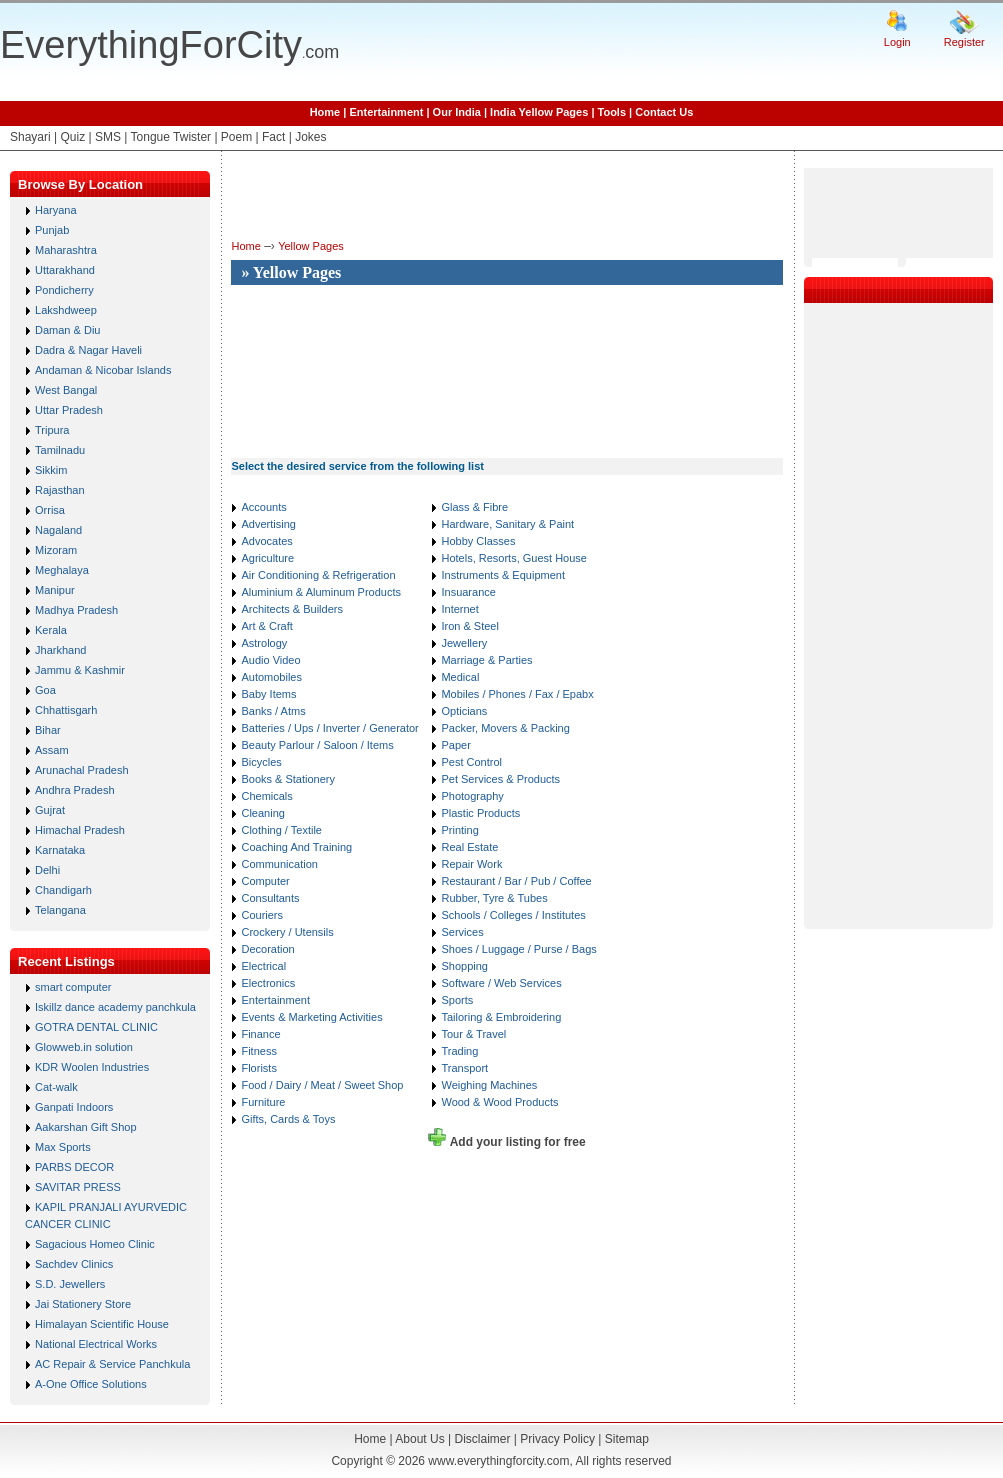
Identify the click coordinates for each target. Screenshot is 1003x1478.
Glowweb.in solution (84, 1047)
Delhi (47, 870)
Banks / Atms (273, 711)
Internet (459, 609)
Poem (236, 137)
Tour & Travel (473, 1034)
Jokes (310, 137)
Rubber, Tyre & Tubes (494, 898)
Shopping (464, 966)
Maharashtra (66, 250)
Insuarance (468, 592)
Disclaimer (482, 1439)
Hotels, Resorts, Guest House (514, 558)
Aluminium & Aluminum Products (321, 592)
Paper (455, 745)
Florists (258, 1068)
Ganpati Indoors (74, 1107)
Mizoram (56, 550)
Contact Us (664, 112)
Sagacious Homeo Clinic (95, 1244)
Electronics (268, 983)
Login (897, 42)
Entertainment (386, 112)
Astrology (264, 643)
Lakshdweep (66, 310)
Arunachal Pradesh (82, 770)
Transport (464, 1068)
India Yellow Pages (539, 112)
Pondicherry (64, 290)
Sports (457, 1000)
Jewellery (464, 643)
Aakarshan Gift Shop (86, 1127)
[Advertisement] (302, 362)
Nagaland (58, 530)
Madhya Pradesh (76, 610)
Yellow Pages (311, 246)
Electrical (263, 966)
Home (325, 112)
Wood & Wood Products (499, 1102)
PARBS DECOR (74, 1167)
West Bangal (66, 390)
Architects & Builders (291, 609)
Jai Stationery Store (83, 1304)
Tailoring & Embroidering (501, 1017)
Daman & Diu (67, 330)
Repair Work (471, 864)
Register (964, 42)
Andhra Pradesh (75, 790)
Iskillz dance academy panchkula (115, 1007)
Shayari (30, 137)
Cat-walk (56, 1087)
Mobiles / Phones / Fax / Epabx (517, 694)
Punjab (52, 230)
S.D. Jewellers (70, 1284)
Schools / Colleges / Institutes (513, 915)
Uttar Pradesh (69, 410)
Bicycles (261, 762)
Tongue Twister (171, 137)
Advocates (266, 541)
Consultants (270, 898)
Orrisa (50, 510)
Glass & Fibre (474, 507)
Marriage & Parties (486, 660)
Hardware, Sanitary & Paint (507, 524)
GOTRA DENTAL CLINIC (96, 1027)
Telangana (60, 910)
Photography (472, 796)
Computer (265, 881)
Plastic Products (480, 813)
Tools (612, 112)
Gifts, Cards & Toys (288, 1119)
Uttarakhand (65, 270)
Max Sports (63, 1147)
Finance (260, 1034)
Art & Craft (266, 626)
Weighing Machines (489, 1085)
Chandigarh (63, 890)
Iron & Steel (469, 626)
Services (462, 932)
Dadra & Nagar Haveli (88, 350)
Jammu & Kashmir (80, 670)
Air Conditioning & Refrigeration (318, 575)
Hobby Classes (478, 541)
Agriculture (267, 558)
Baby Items (268, 694)
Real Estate (469, 847)
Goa (45, 690)
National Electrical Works (96, 1344)
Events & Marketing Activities (311, 1017)
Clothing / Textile (281, 830)
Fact (273, 137)
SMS (108, 137)
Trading (459, 1051)
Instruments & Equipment (503, 575)
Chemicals (266, 796)
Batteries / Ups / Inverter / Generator (329, 728)
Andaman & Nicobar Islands (103, 370)
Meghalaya (62, 570)
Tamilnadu (60, 450)
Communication (279, 864)
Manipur (55, 590)
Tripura (52, 430)
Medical (460, 677)
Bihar (48, 730)
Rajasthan (60, 490)
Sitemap (627, 1439)
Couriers (262, 915)
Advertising (268, 524)
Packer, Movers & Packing (505, 728)
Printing (459, 830)
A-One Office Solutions (91, 1384)
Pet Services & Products (500, 779)
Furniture (263, 1102)
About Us (419, 1439)
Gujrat (50, 810)
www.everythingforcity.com (498, 1461)
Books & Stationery (288, 779)
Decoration (267, 949)
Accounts (263, 507)
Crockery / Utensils (287, 932)
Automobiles (271, 677)
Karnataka (60, 850)
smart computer (73, 987)
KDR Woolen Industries (92, 1067)
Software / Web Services (501, 983)
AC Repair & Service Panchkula (112, 1364)
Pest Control (471, 762)
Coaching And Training (296, 847)
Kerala (51, 630)
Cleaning (262, 813)
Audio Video (270, 660)
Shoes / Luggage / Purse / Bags (518, 949)
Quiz (72, 137)
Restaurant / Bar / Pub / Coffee (516, 881)
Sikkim (51, 470)
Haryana (56, 210)
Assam (52, 750)
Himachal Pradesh (80, 830)
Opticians (464, 711)
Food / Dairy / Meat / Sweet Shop (322, 1085)
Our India (457, 112)
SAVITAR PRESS (78, 1187)
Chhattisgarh (66, 710)
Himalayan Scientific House (102, 1324)
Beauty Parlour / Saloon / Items (317, 745)
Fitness (258, 1051)
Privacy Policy (557, 1439)
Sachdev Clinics (74, 1264)
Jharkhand (60, 650)
